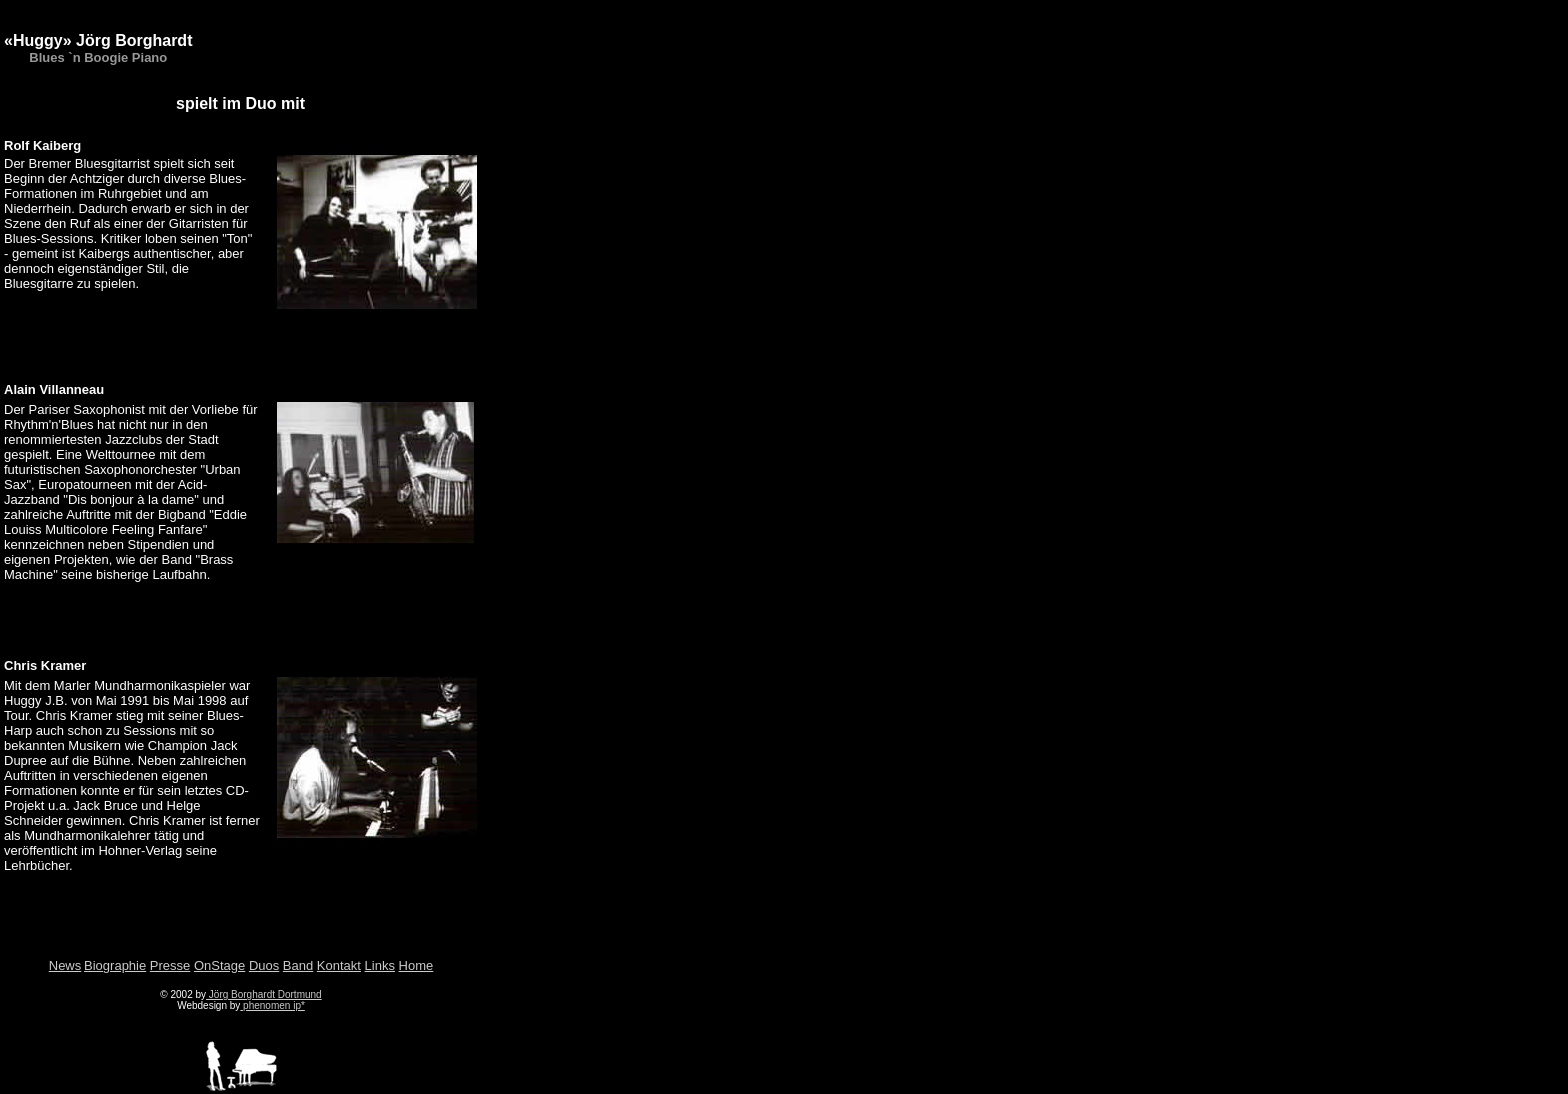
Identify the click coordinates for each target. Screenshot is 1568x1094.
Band (298, 965)
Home (416, 965)
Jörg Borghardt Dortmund (264, 994)
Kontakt (339, 965)
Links (380, 965)
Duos (264, 965)
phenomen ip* (272, 1005)
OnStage (219, 965)
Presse (170, 965)
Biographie (115, 965)
